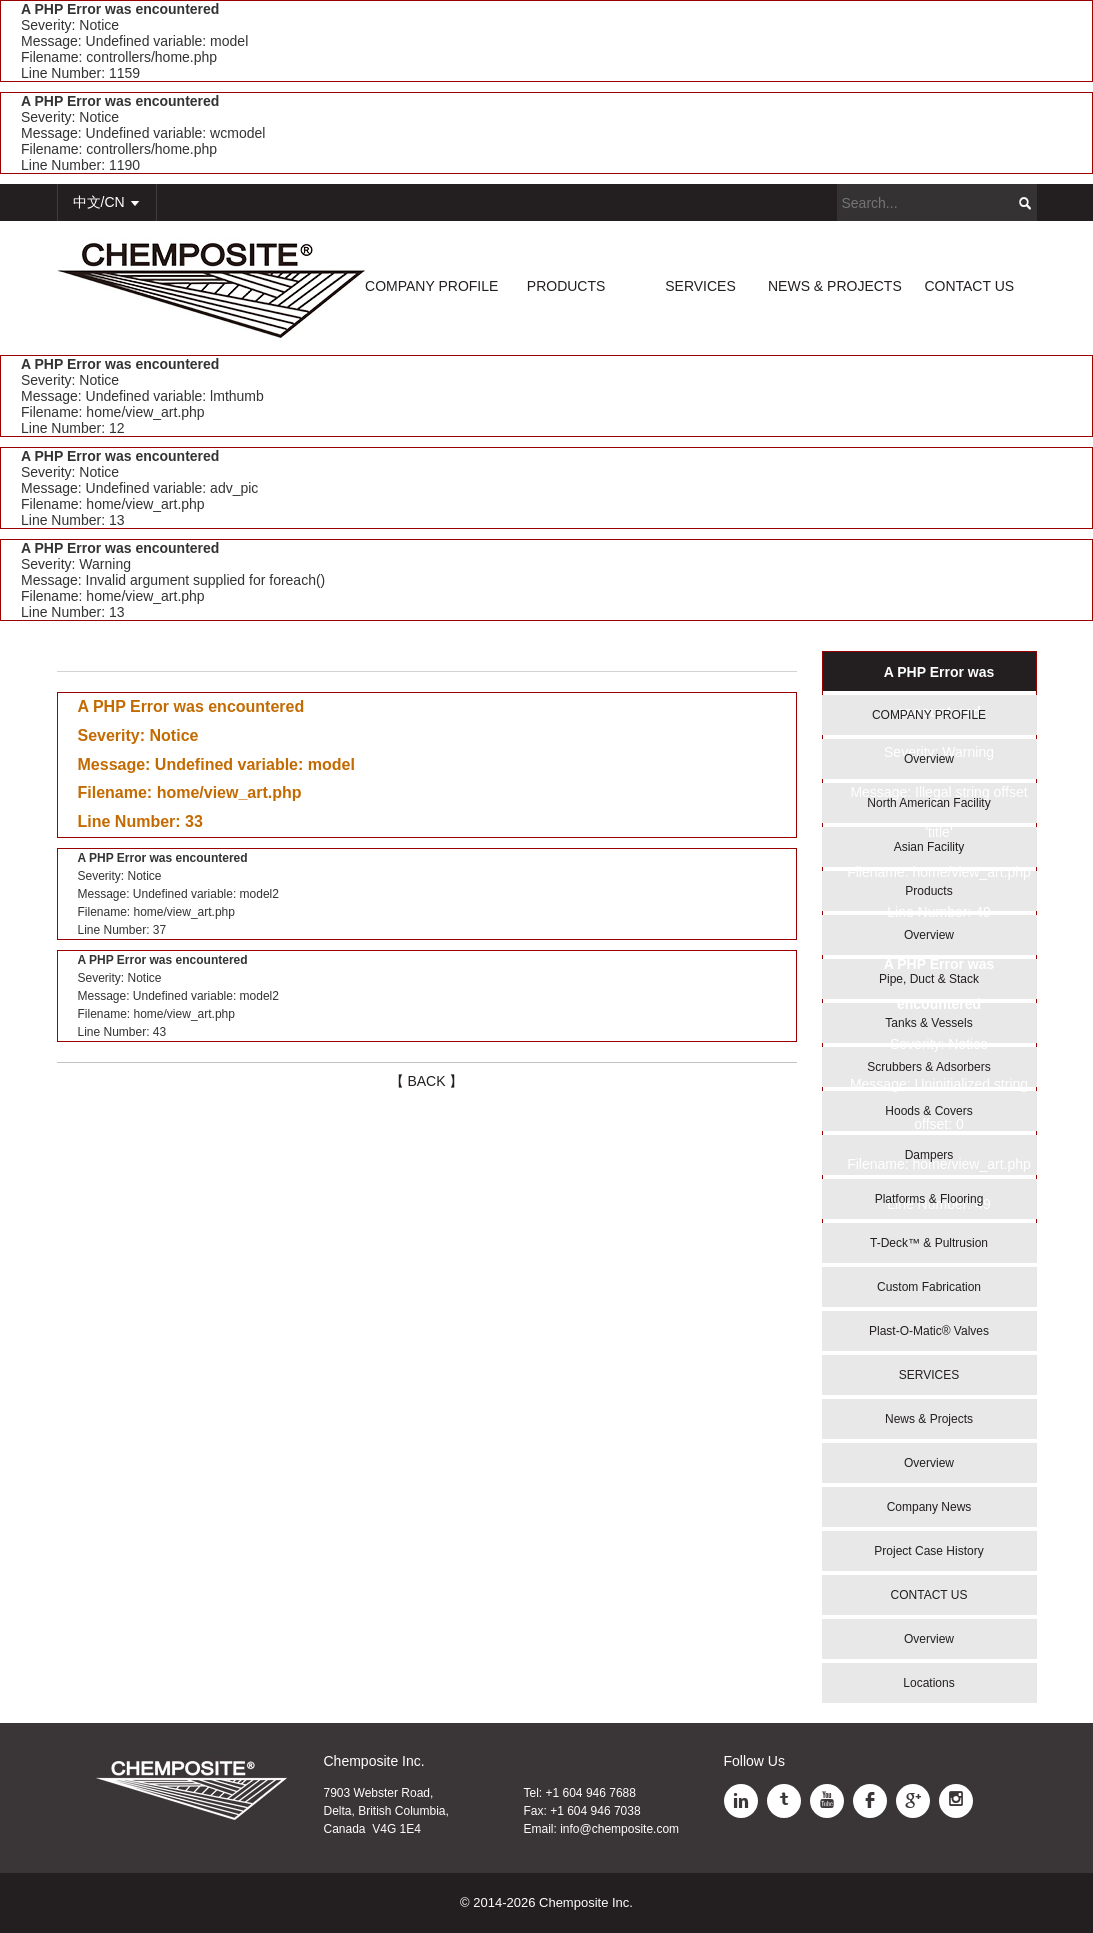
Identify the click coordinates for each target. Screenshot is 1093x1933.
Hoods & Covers (928, 1111)
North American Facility (928, 803)
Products (928, 891)
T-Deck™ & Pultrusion (929, 1243)
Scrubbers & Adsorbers (928, 1067)
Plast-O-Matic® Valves (929, 1331)
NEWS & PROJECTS (835, 286)
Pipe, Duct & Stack (929, 979)
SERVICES (700, 286)
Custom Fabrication (929, 1287)
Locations (928, 1683)
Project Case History (928, 1551)
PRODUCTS (566, 286)
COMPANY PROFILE (431, 286)
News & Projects (929, 1419)
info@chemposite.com (619, 1829)
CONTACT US (969, 286)
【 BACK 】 (427, 1081)
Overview (929, 759)
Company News (929, 1507)
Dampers (929, 1155)
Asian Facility (929, 847)
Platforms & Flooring (929, 1199)
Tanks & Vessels (928, 1023)
